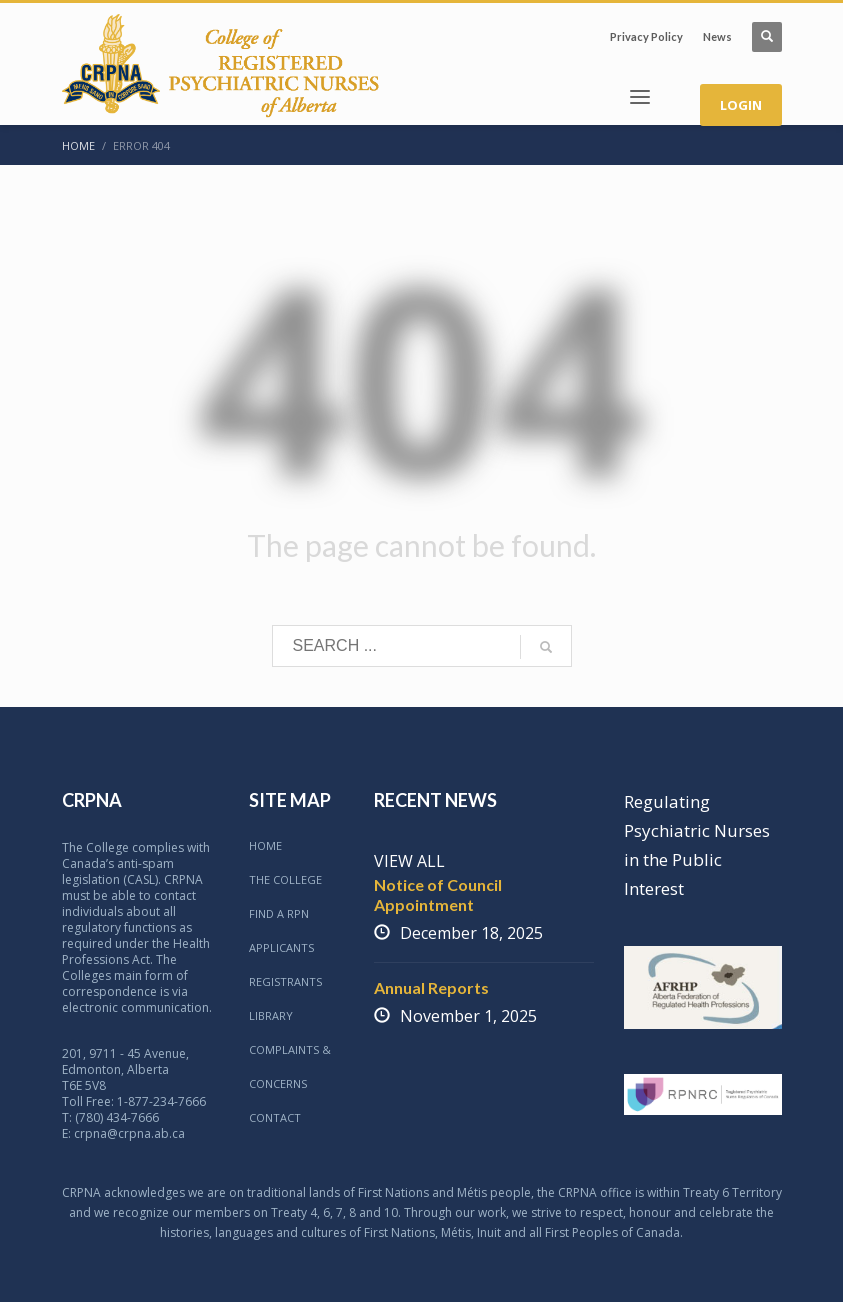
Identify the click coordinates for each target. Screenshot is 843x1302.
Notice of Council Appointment (438, 894)
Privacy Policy (646, 36)
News (717, 36)
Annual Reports (431, 987)
